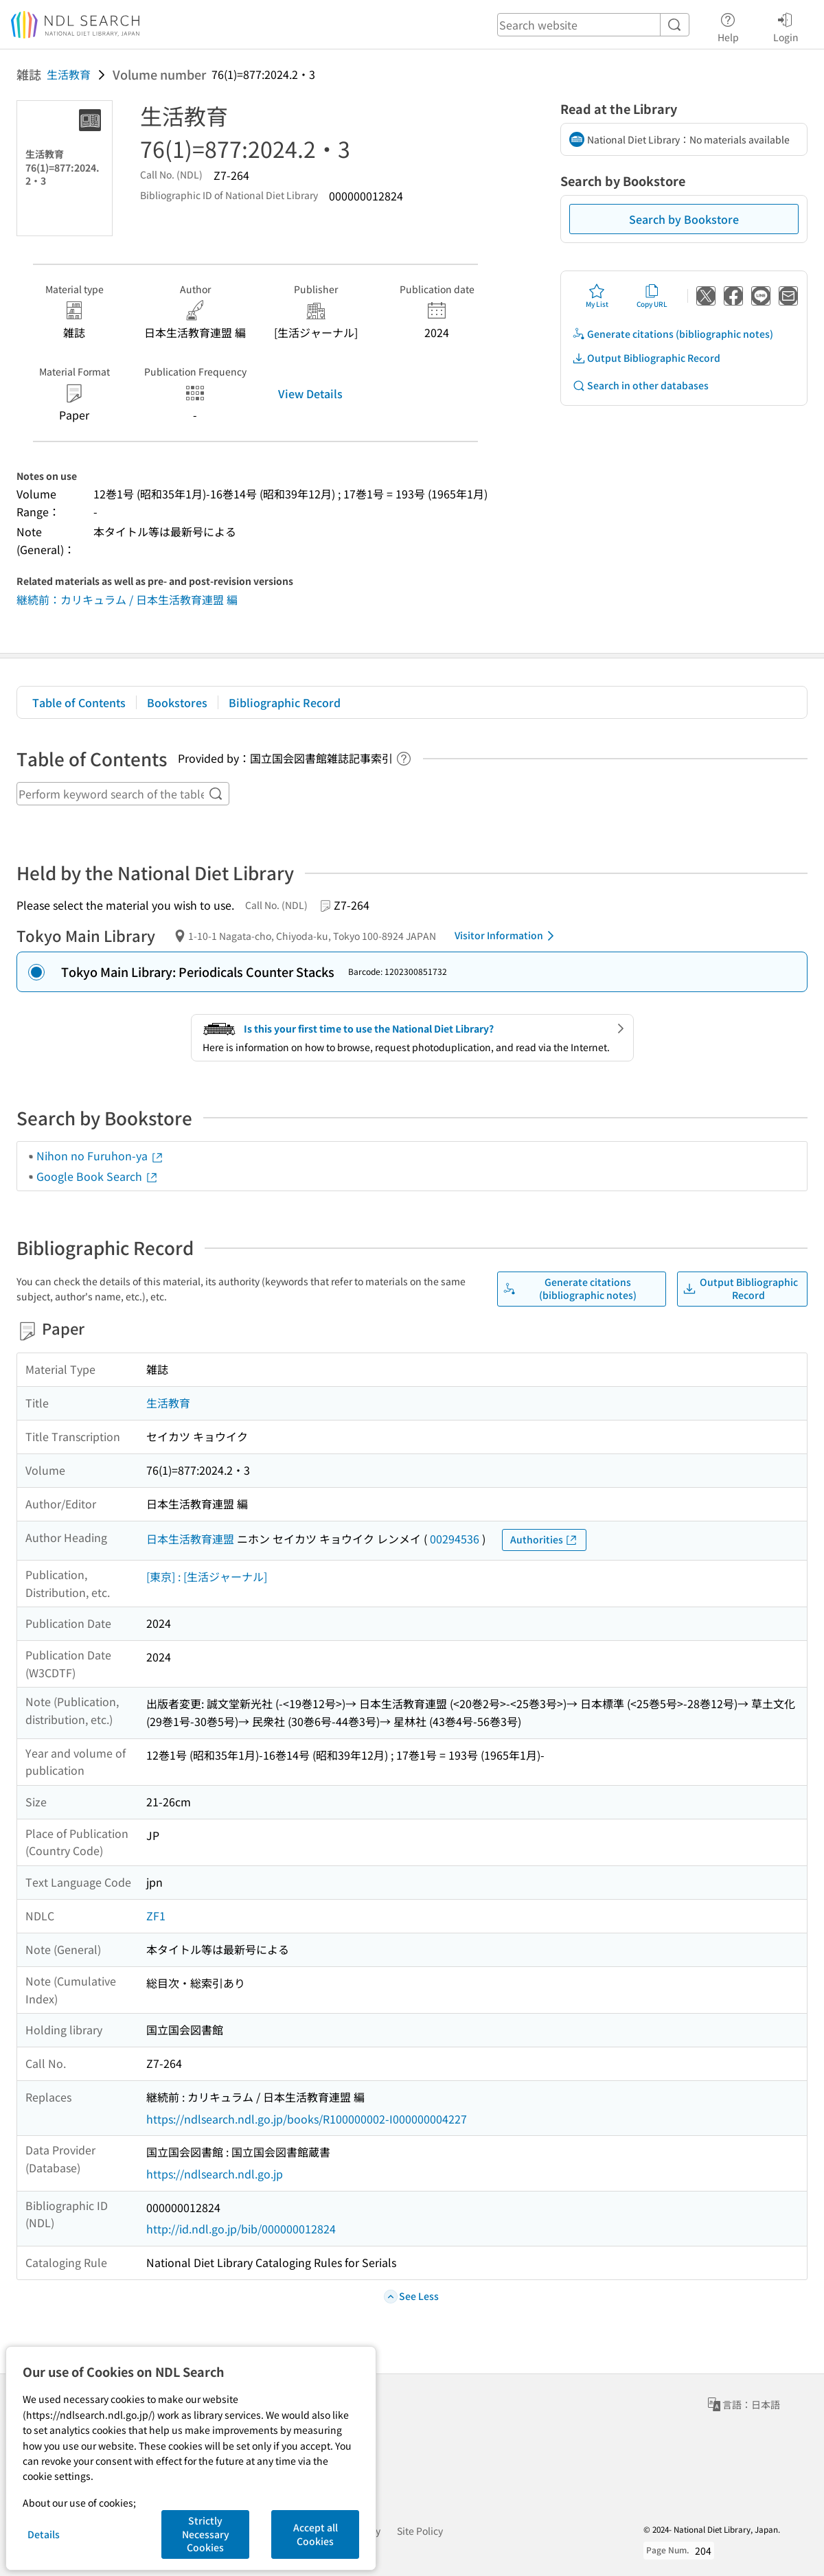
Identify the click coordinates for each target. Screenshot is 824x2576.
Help (728, 25)
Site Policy (420, 2531)
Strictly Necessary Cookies (205, 2534)
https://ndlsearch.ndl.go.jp (214, 2173)
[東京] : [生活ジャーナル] (206, 1576)
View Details (310, 393)
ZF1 (155, 1915)
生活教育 (69, 74)
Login (786, 25)
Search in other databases (640, 385)
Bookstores (177, 702)
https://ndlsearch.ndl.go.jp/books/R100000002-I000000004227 (306, 2119)
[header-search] (593, 24)
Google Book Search (97, 1176)
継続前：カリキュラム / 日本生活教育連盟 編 (127, 599)
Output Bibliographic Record (646, 358)
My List (597, 296)
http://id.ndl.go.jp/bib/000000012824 (241, 2228)
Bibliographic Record (285, 702)
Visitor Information (507, 936)
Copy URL (652, 296)
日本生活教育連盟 (190, 1538)
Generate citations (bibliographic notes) (672, 334)
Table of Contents (79, 702)
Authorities (544, 1539)
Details (43, 2534)
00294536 (454, 1538)
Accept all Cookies (315, 2534)
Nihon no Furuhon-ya (100, 1155)
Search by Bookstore (684, 219)
